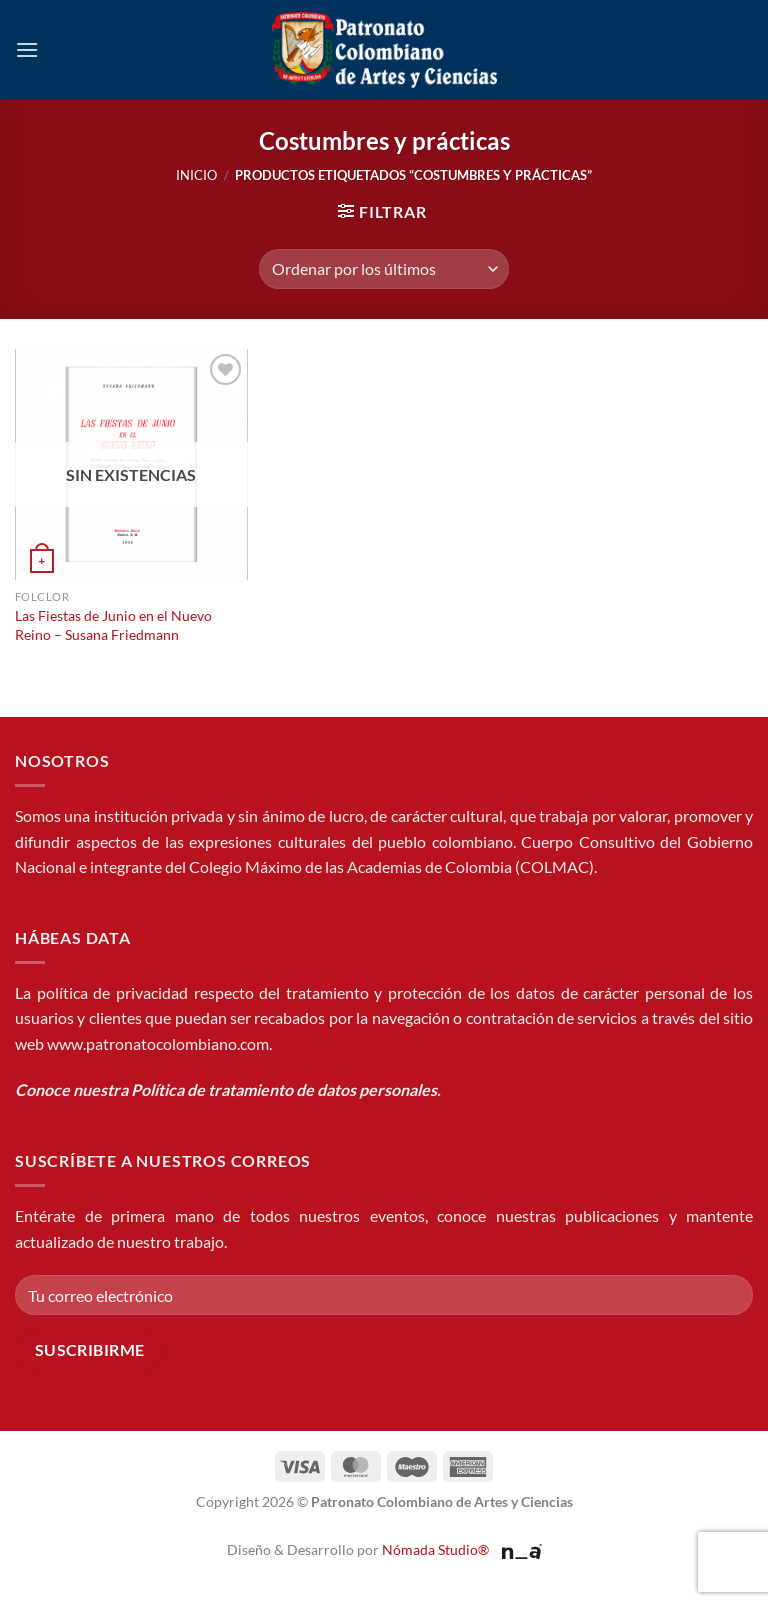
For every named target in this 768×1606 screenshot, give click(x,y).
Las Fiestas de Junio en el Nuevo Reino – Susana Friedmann (113, 625)
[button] (27, 49)
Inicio (196, 175)
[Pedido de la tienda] (383, 269)
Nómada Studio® (435, 1549)
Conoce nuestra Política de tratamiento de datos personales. (228, 1089)
